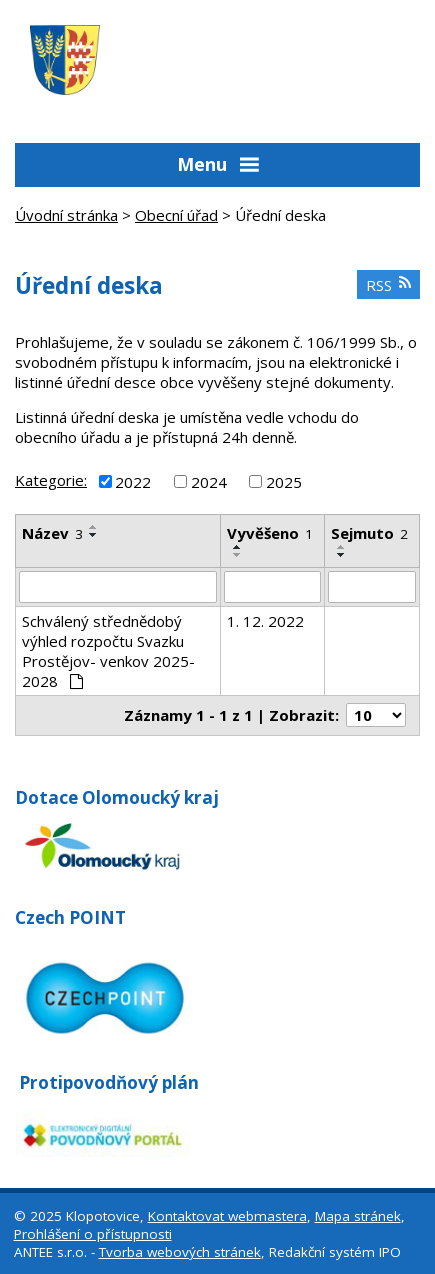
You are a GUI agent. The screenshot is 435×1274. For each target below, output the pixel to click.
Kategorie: (51, 480)
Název (52, 533)
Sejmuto (369, 533)
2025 (284, 481)
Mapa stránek (358, 1216)
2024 (209, 481)
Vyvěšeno (270, 533)
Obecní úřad (176, 215)
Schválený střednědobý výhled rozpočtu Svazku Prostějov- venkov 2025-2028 (108, 651)
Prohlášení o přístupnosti (93, 1234)
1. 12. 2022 (265, 621)
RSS (389, 285)
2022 (133, 481)
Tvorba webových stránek (180, 1252)
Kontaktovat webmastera (227, 1216)
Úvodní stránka (66, 215)
